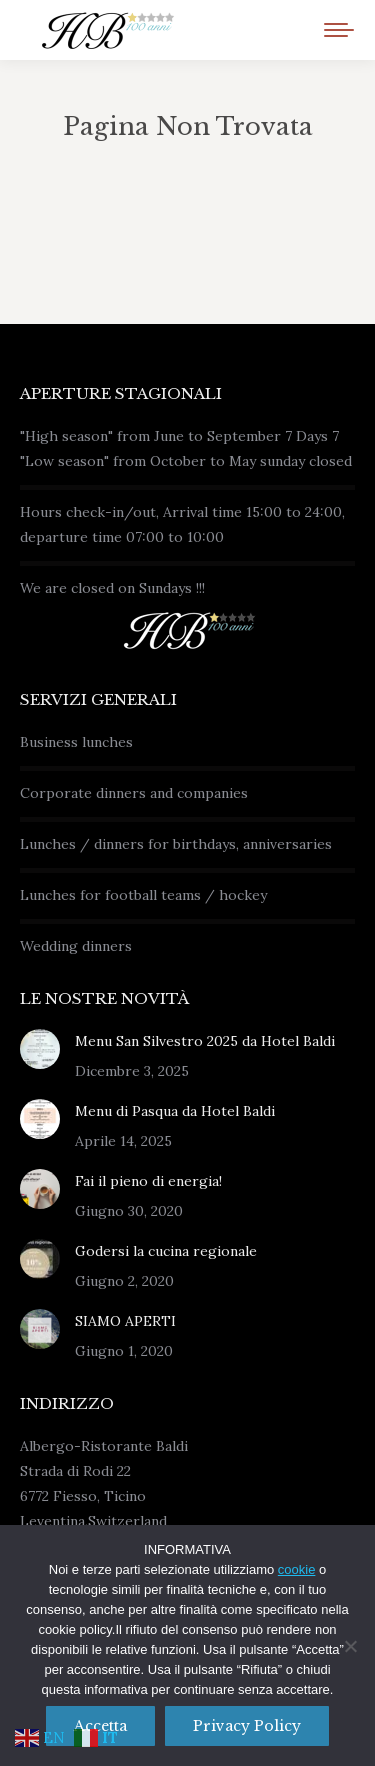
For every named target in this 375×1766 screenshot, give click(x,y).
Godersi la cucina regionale (166, 1251)
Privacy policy (247, 1726)
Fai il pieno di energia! (148, 1181)
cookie (297, 1569)
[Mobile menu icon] (339, 30)
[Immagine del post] (40, 1049)
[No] (350, 1646)
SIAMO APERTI (125, 1321)
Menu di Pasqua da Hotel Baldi (175, 1111)
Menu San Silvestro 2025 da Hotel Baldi (205, 1041)
